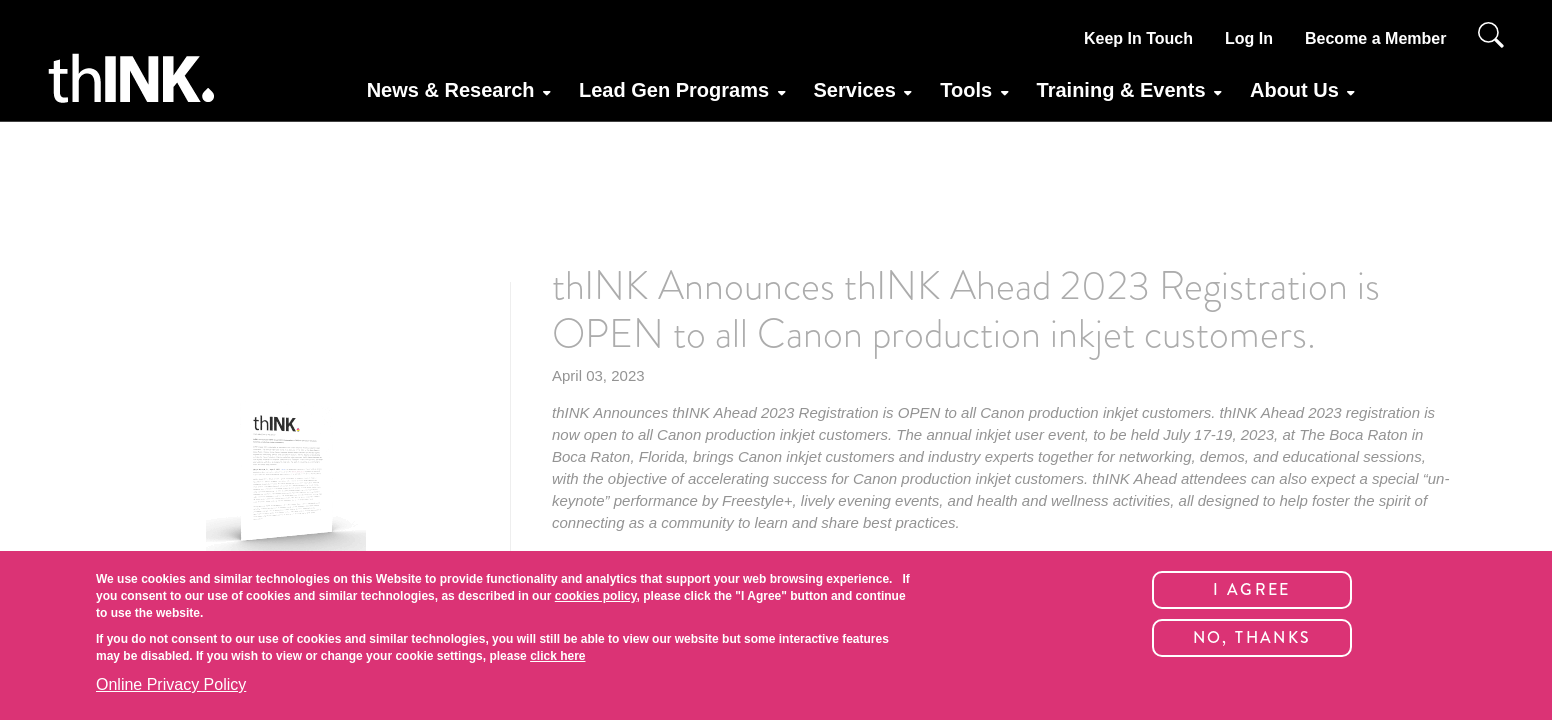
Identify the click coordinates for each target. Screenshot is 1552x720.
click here (557, 656)
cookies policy (596, 596)
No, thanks (1252, 637)
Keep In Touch (1138, 38)
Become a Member (1375, 38)
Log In (1249, 38)
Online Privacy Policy (171, 684)
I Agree (1252, 589)
